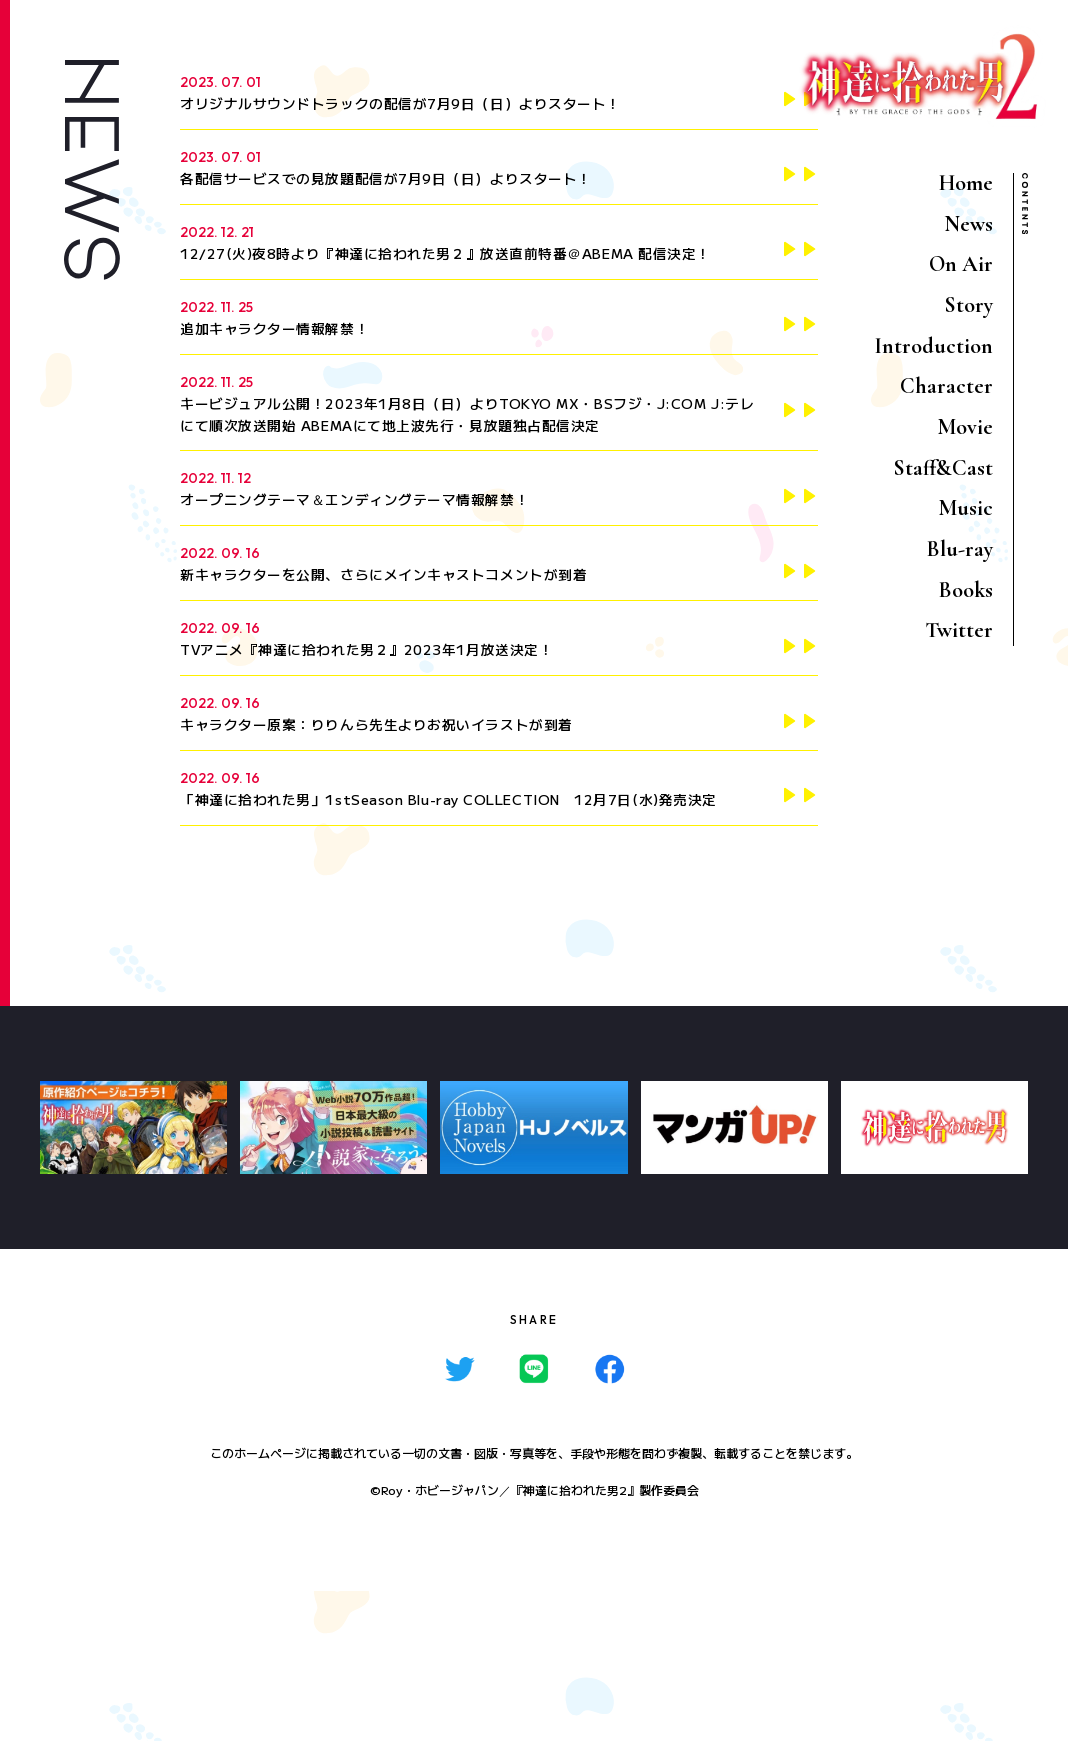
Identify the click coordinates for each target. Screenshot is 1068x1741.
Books (966, 590)
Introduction (933, 346)
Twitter (959, 630)
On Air (961, 264)
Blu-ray (960, 549)
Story (968, 305)
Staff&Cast (943, 468)
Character (946, 386)
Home (966, 183)
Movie (965, 427)
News (968, 224)
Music (965, 508)
